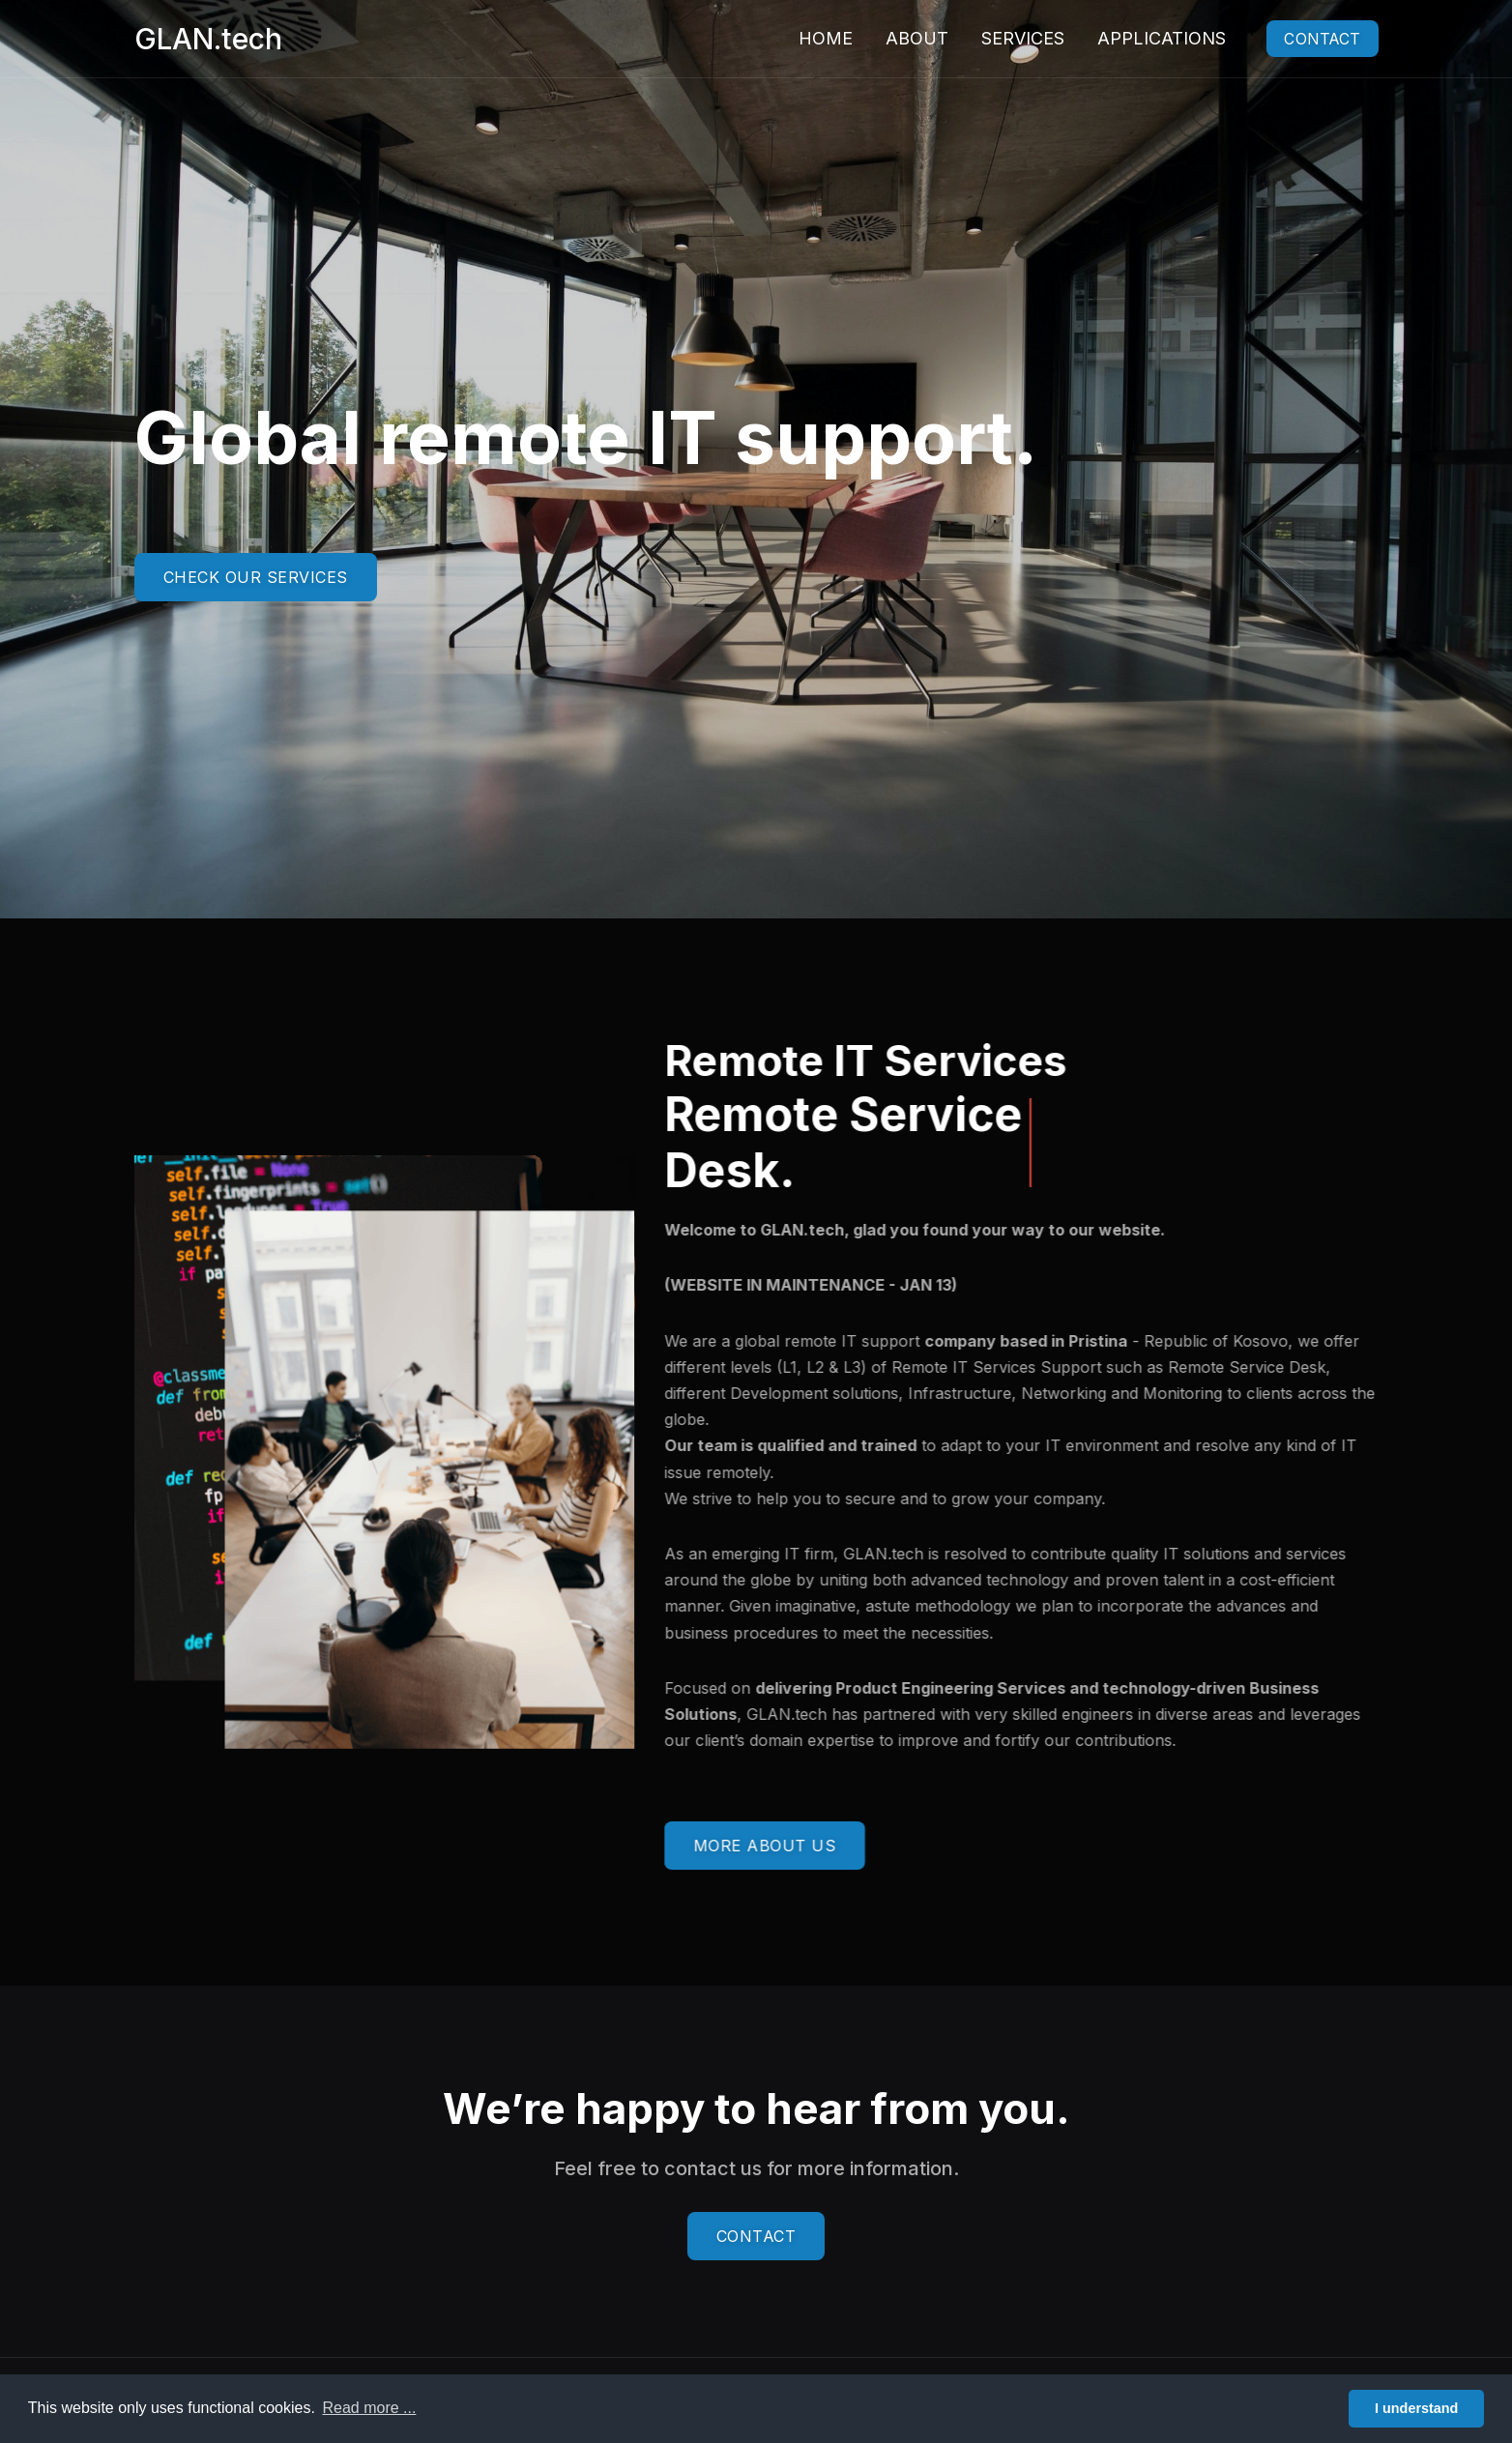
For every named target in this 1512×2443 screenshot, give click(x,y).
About (897, 38)
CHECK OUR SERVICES (255, 577)
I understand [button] (1416, 2408)
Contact (1312, 39)
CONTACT (756, 2236)
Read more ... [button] (369, 2407)
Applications (1142, 38)
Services (1003, 38)
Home (806, 38)
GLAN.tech (208, 38)
